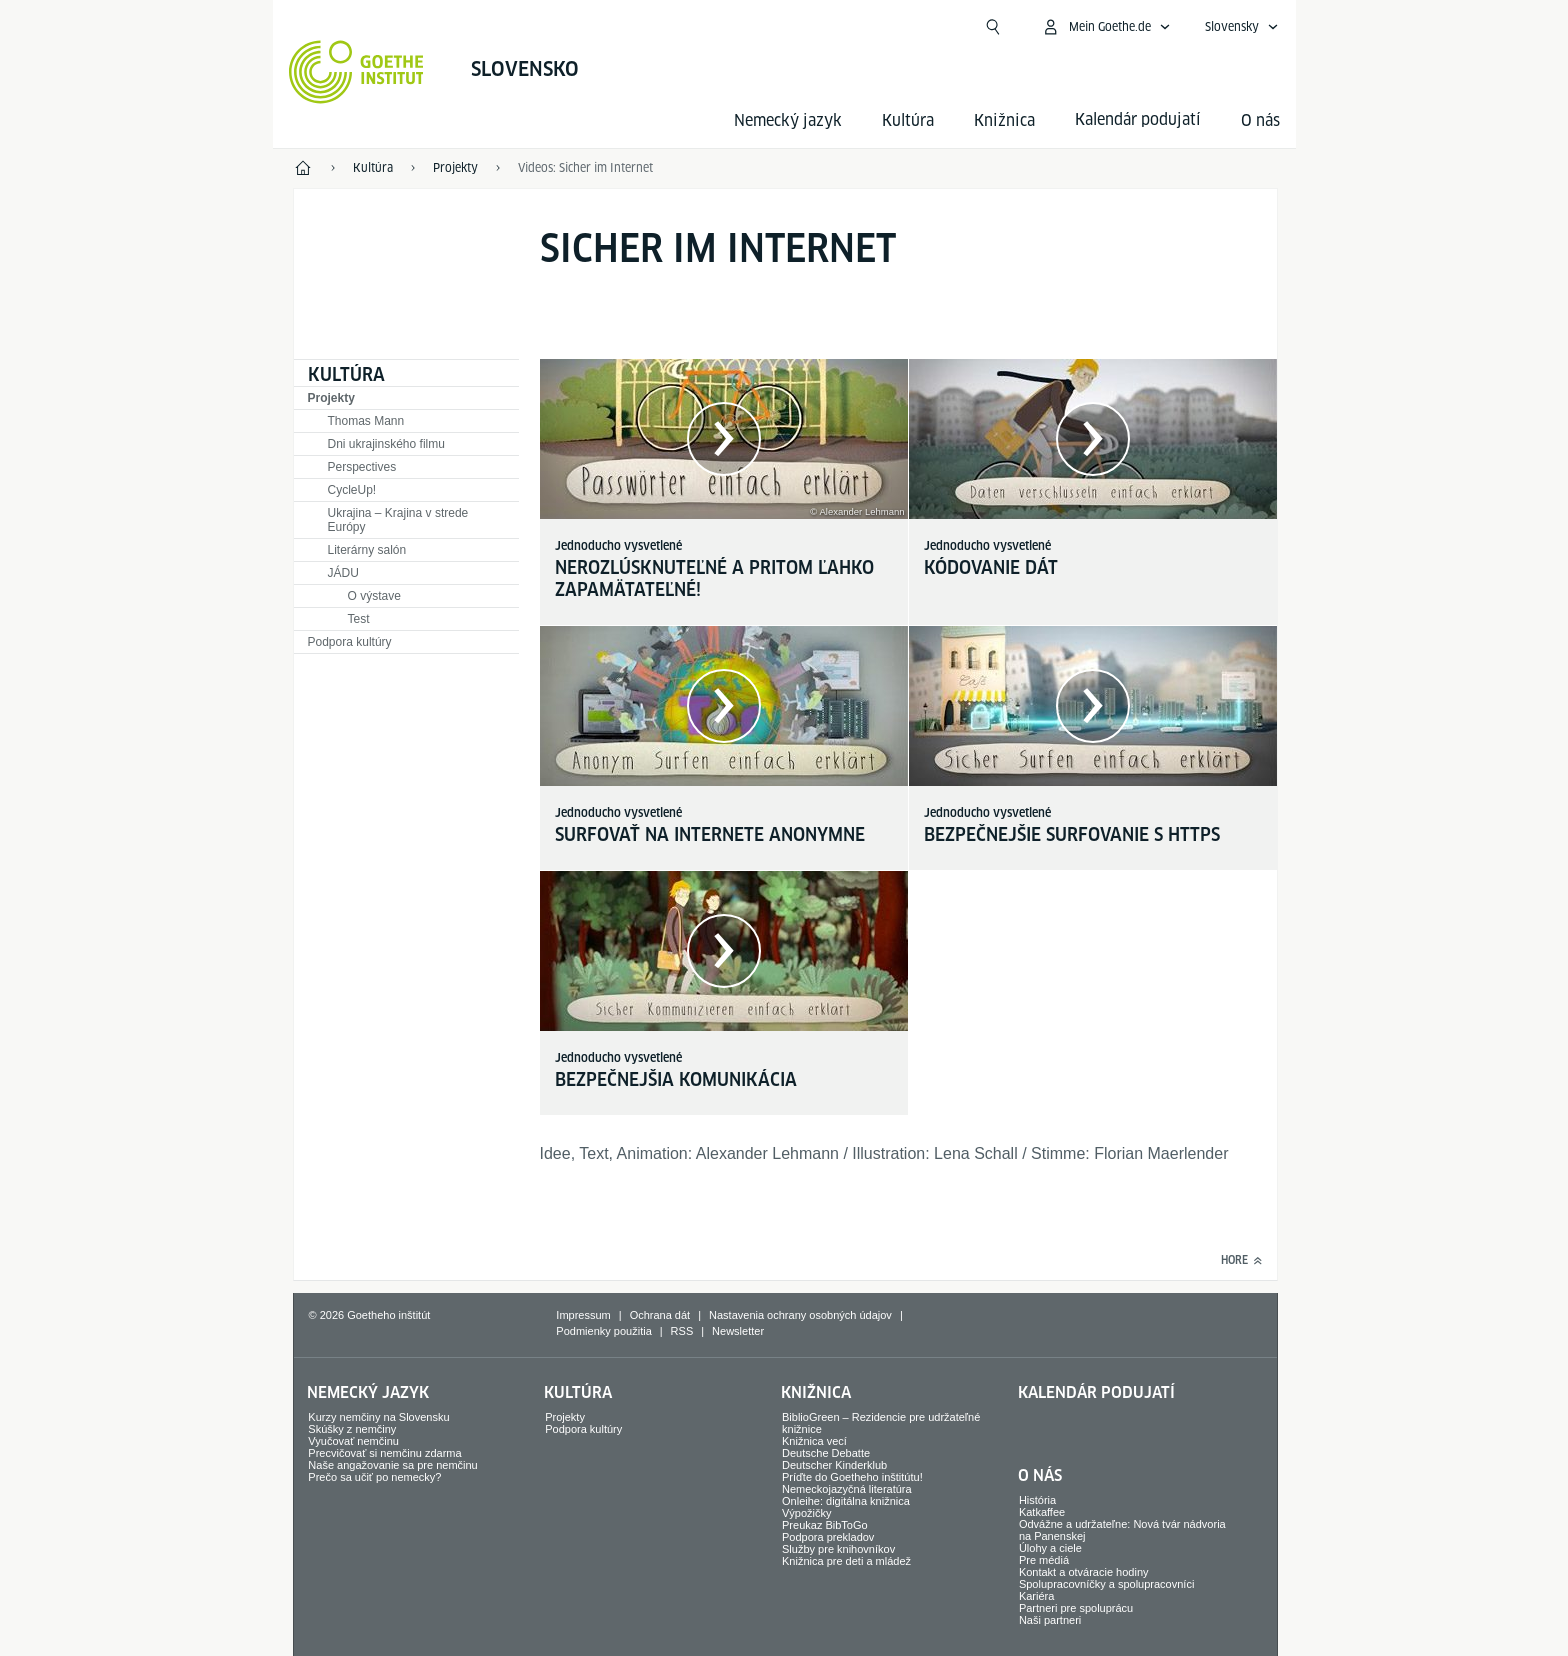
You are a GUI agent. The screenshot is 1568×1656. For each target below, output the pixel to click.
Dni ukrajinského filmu (386, 444)
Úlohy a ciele (1050, 1548)
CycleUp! (352, 490)
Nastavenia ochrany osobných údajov (800, 1315)
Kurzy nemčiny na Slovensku (378, 1417)
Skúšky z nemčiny (352, 1429)
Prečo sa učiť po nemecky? (374, 1477)
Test (359, 619)
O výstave (374, 596)
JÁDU (343, 573)
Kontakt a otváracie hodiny (1084, 1572)
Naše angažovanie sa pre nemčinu (392, 1465)
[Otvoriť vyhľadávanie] (993, 27)
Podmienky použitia (603, 1331)
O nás (1260, 120)
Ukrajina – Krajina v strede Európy (398, 520)
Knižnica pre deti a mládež (846, 1561)
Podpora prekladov (828, 1537)
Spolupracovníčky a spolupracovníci (1106, 1584)
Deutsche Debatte (826, 1453)
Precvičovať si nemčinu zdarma (384, 1453)
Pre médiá (1044, 1560)
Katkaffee (1042, 1512)
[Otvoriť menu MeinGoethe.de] (1106, 27)
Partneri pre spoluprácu (1076, 1608)
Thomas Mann (366, 421)
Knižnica (1004, 120)
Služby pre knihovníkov (838, 1549)
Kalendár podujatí (1096, 1392)
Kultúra (908, 120)
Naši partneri (1050, 1620)
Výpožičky (807, 1513)
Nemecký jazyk (788, 120)
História (1037, 1500)
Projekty (331, 398)
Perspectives (362, 467)
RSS (682, 1331)
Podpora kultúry (350, 642)
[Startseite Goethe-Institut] (356, 72)
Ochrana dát (660, 1315)
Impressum (583, 1315)
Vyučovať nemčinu (353, 1441)
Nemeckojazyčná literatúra (847, 1489)
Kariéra (1036, 1596)
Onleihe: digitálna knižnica (846, 1501)
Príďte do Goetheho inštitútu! (852, 1477)
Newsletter (738, 1331)
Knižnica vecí (814, 1441)
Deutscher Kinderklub (834, 1465)
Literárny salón (367, 550)
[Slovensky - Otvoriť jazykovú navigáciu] (1242, 27)
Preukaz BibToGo (825, 1525)
